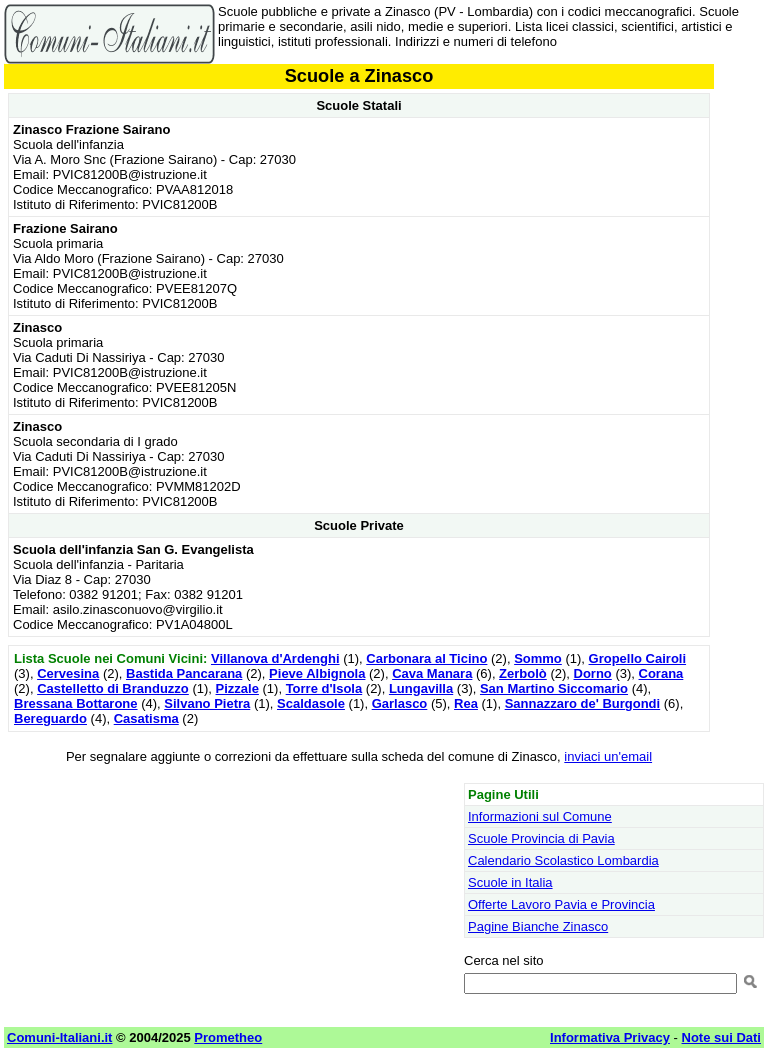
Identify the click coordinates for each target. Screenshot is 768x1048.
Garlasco (400, 703)
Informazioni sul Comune (540, 816)
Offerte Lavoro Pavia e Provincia (561, 904)
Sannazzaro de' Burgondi (583, 703)
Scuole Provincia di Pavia (541, 838)
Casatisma (146, 718)
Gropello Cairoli (638, 658)
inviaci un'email (608, 756)
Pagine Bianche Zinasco (538, 926)
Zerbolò (523, 673)
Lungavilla (421, 688)
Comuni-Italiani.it (59, 1037)
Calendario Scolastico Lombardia (563, 860)
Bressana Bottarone (76, 703)
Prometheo (228, 1037)
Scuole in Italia (510, 882)
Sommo (538, 658)
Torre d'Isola (324, 688)
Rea (466, 703)
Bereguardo (50, 718)
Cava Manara (432, 673)
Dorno (593, 673)
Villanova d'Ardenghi (275, 658)
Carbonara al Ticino (426, 658)
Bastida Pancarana (184, 673)
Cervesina (68, 673)
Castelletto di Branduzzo (113, 688)
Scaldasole (311, 703)
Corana (661, 673)
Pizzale (237, 688)
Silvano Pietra (207, 703)
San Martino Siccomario (554, 688)
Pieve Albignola (317, 673)
